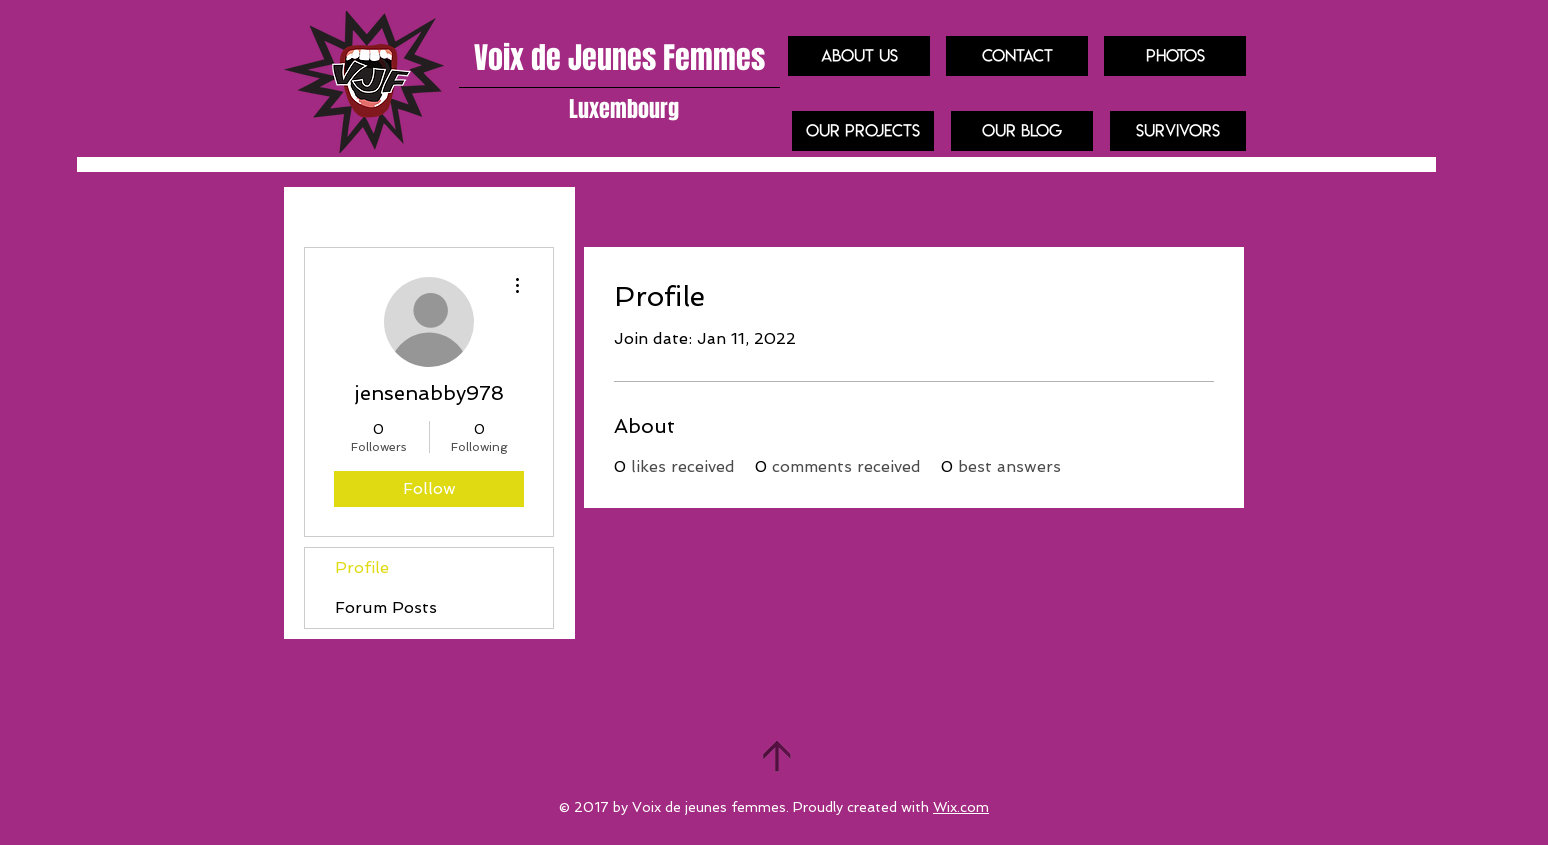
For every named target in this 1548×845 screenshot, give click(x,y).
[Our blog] (1022, 131)
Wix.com (961, 807)
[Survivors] (1178, 131)
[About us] (859, 56)
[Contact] (1017, 56)
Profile (362, 567)
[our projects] (863, 131)
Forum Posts (386, 607)
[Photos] (1175, 56)
